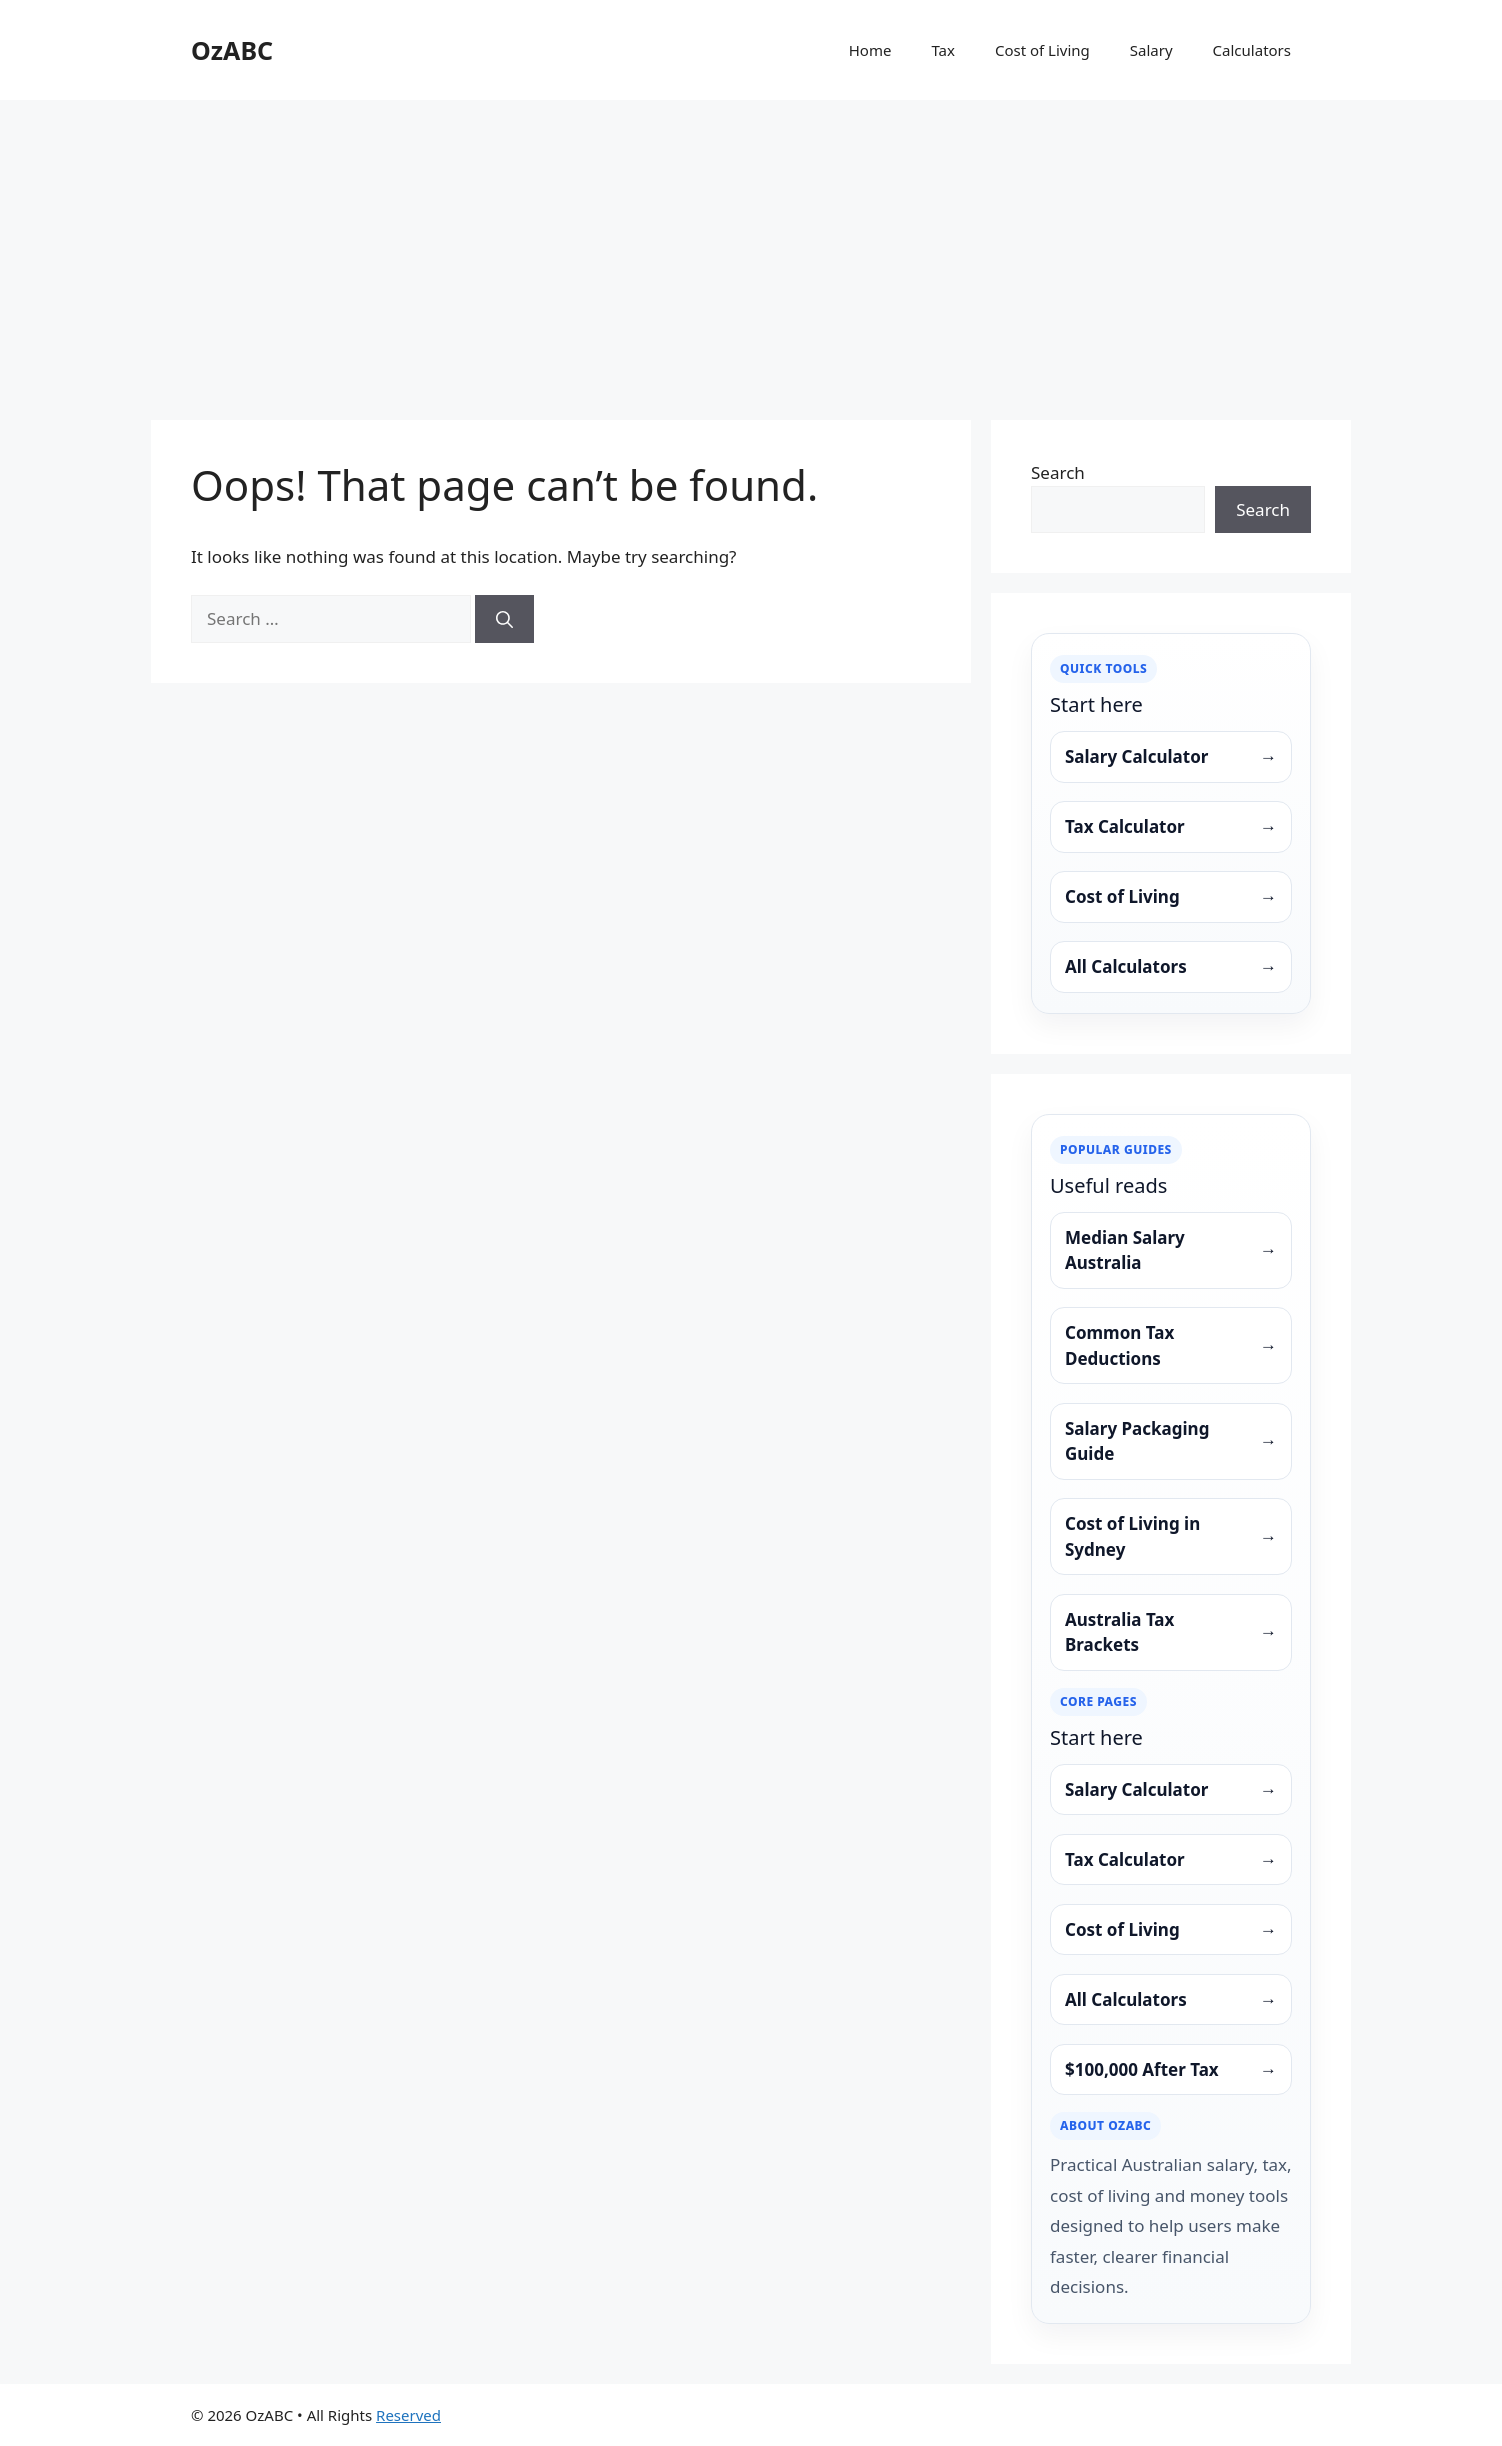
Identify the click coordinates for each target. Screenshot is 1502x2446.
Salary (1151, 50)
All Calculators (1171, 967)
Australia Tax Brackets (1171, 1632)
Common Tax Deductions (1171, 1345)
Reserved (408, 2415)
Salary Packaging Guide (1171, 1441)
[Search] (504, 619)
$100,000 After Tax (1171, 2070)
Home (870, 50)
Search (1058, 472)
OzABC (232, 50)
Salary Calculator (1171, 757)
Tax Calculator (1171, 827)
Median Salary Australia (1171, 1250)
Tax (943, 50)
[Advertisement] (751, 250)
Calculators (1252, 50)
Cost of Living (1042, 50)
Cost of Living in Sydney (1171, 1536)
